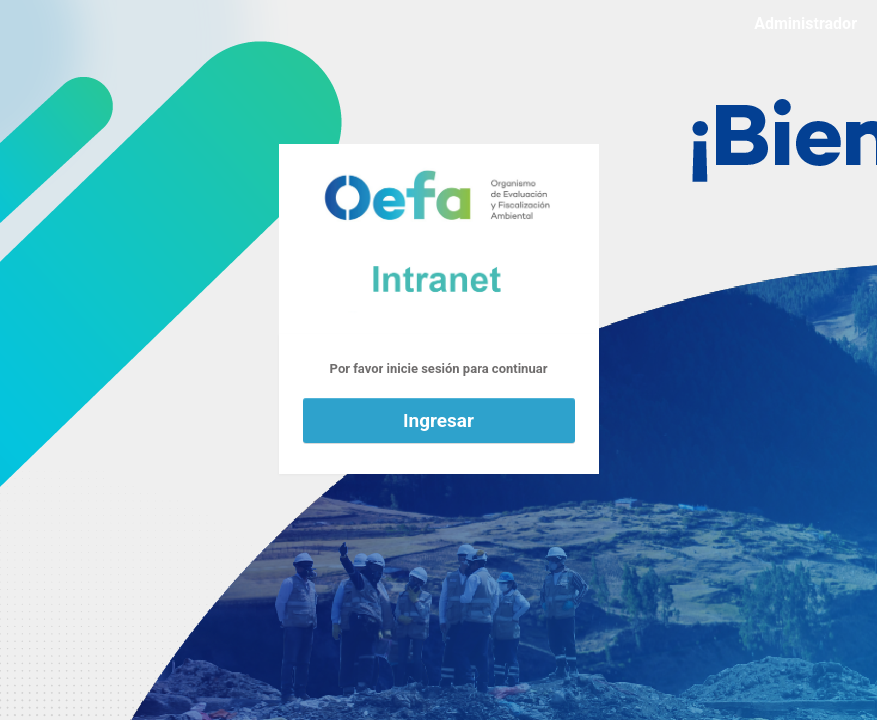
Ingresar (438, 420)
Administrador (805, 23)
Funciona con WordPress (439, 239)
